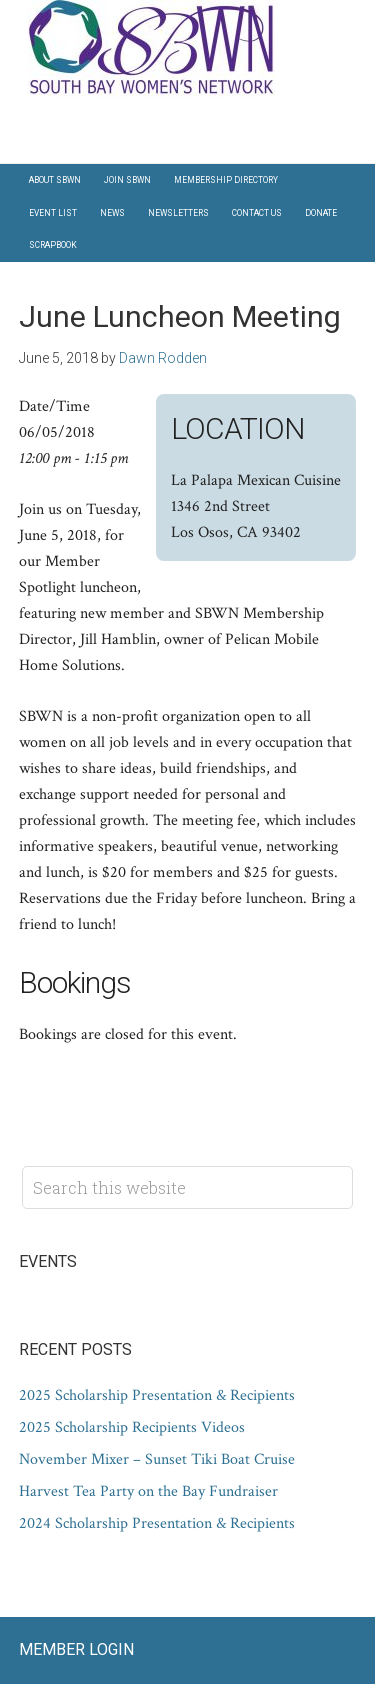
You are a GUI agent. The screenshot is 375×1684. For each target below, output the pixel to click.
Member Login (76, 1649)
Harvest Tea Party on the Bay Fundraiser (148, 1491)
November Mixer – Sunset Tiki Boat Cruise (157, 1459)
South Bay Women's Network (188, 49)
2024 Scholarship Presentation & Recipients (157, 1523)
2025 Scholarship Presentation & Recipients (157, 1395)
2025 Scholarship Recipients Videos (132, 1427)
